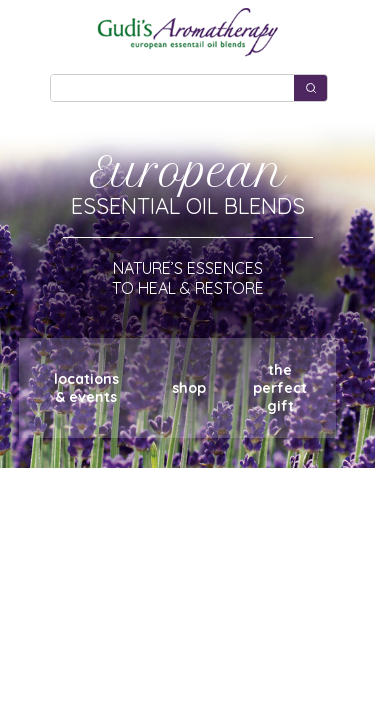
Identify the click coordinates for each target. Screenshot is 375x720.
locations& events (86, 388)
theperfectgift (280, 388)
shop (189, 388)
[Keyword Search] (172, 88)
